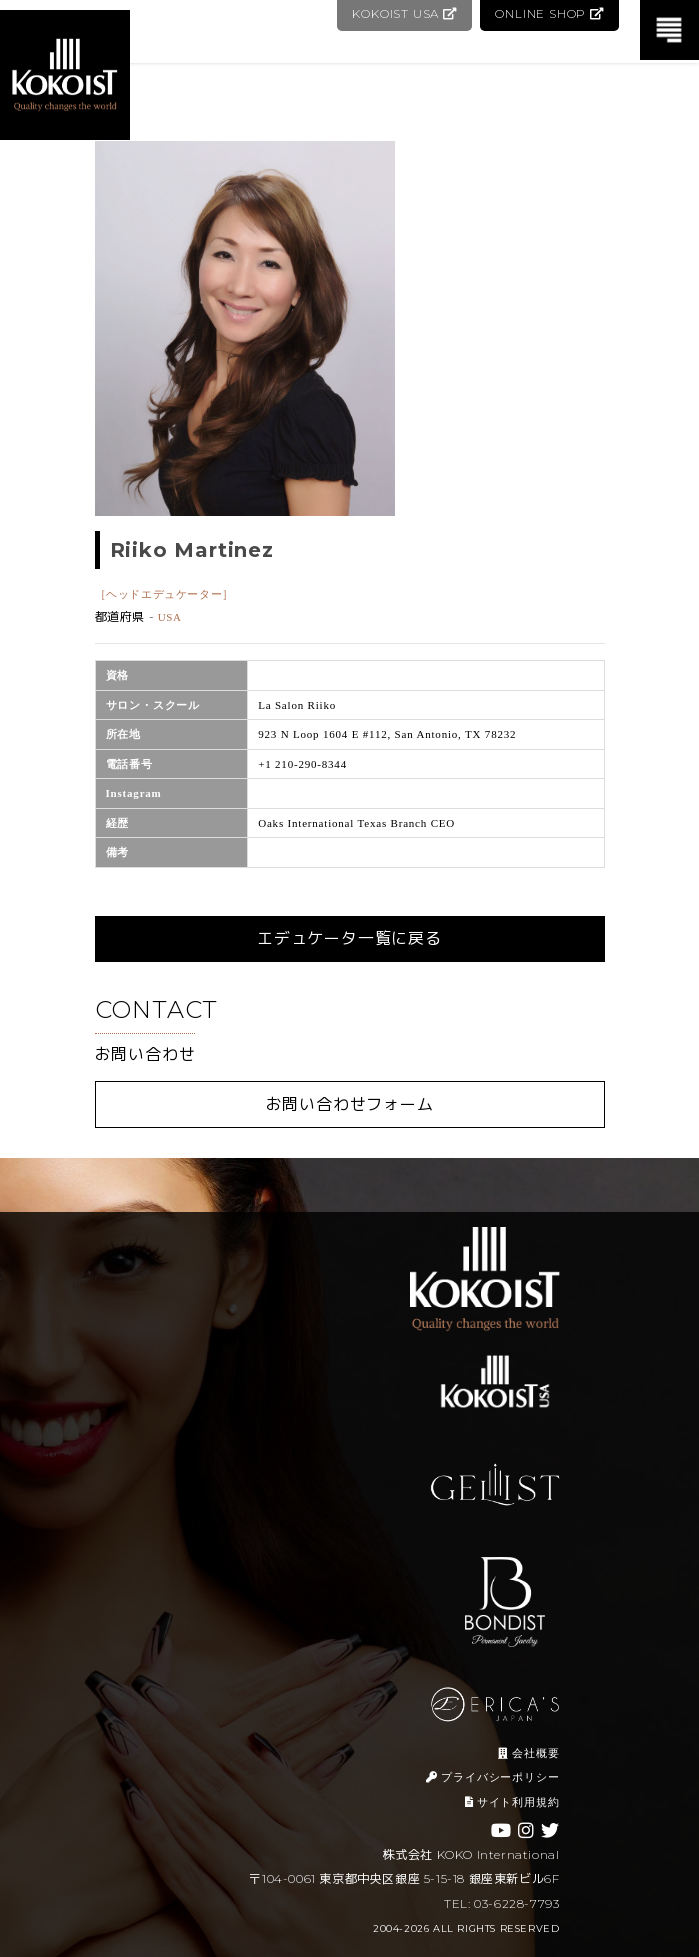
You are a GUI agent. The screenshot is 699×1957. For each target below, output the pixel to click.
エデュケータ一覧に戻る (349, 938)
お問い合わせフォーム (350, 1104)
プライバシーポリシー (492, 1777)
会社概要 (529, 1753)
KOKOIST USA (400, 13)
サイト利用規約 (512, 1802)
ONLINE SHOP (548, 13)
